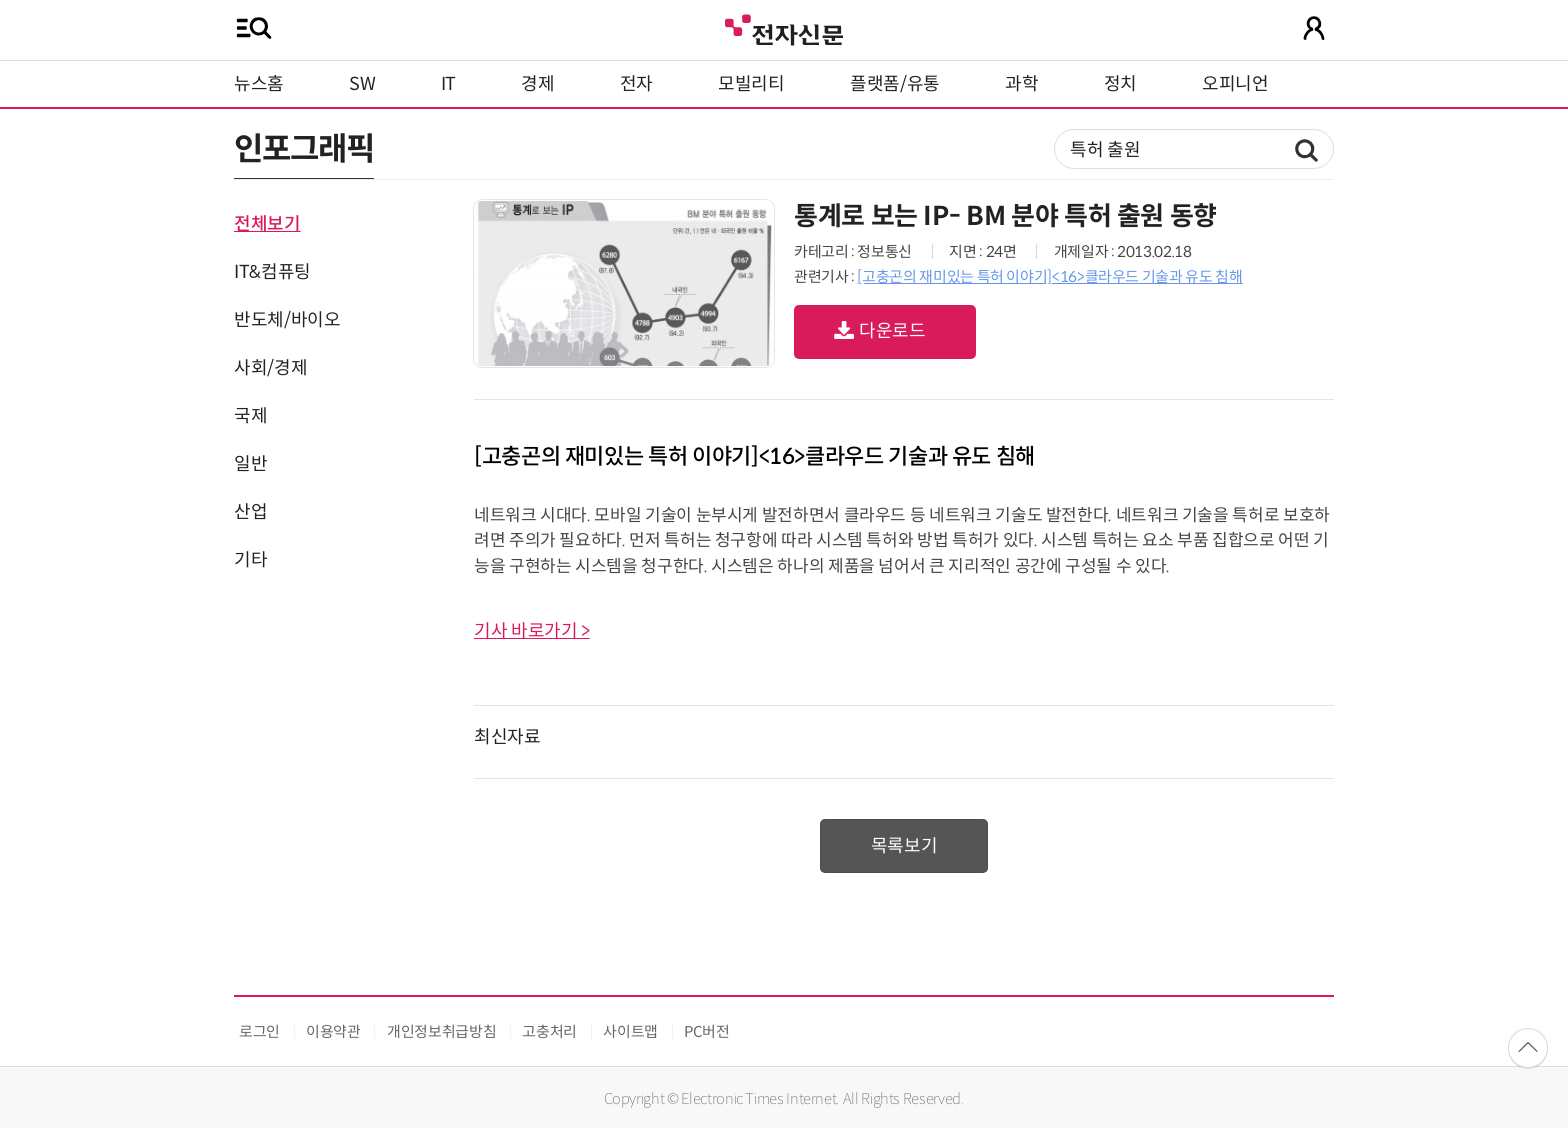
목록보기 (904, 846)
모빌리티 (751, 84)
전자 (636, 84)
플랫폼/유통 (895, 84)
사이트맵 (630, 1031)
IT (448, 84)
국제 (250, 416)
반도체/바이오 (287, 320)
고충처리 (549, 1031)
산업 (250, 512)
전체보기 (267, 224)
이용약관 (333, 1031)
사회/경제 (270, 368)
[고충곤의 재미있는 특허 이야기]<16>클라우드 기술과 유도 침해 (1049, 276)
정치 (1120, 84)
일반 (250, 464)
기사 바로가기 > (532, 631)
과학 (1021, 84)
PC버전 (707, 1031)
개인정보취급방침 (441, 1031)
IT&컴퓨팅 (272, 272)
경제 (537, 84)
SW (362, 84)
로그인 (259, 1031)
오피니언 (1235, 84)
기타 (250, 560)
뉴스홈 (259, 84)
